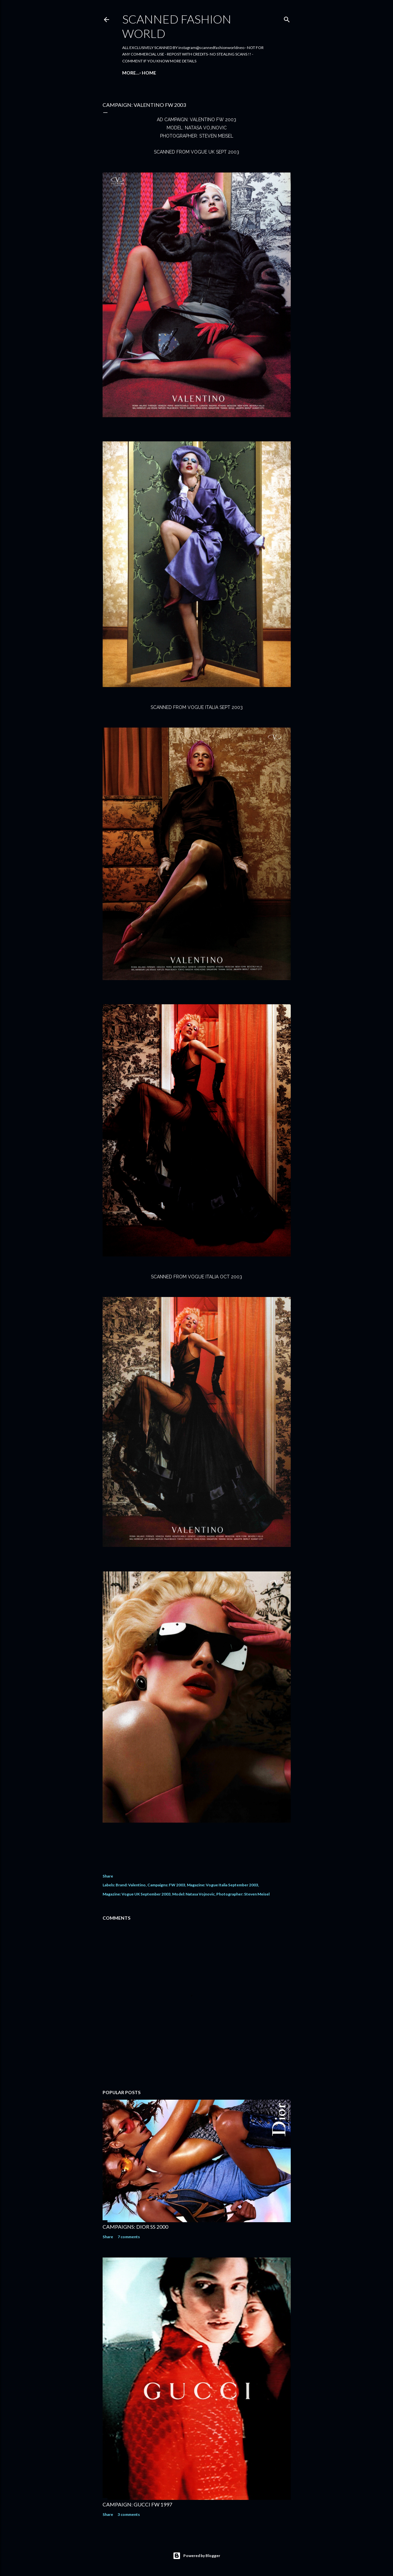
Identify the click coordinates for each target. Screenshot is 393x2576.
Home (131, 72)
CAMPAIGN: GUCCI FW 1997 (137, 2504)
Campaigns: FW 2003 (166, 1884)
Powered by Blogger (196, 2556)
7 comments (129, 2236)
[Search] (287, 18)
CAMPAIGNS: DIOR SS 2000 (135, 2226)
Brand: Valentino (131, 1884)
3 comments (129, 2514)
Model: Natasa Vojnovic (193, 1894)
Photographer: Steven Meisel (243, 1894)
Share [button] (108, 1876)
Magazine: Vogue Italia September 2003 (222, 1884)
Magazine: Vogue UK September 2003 (137, 1894)
